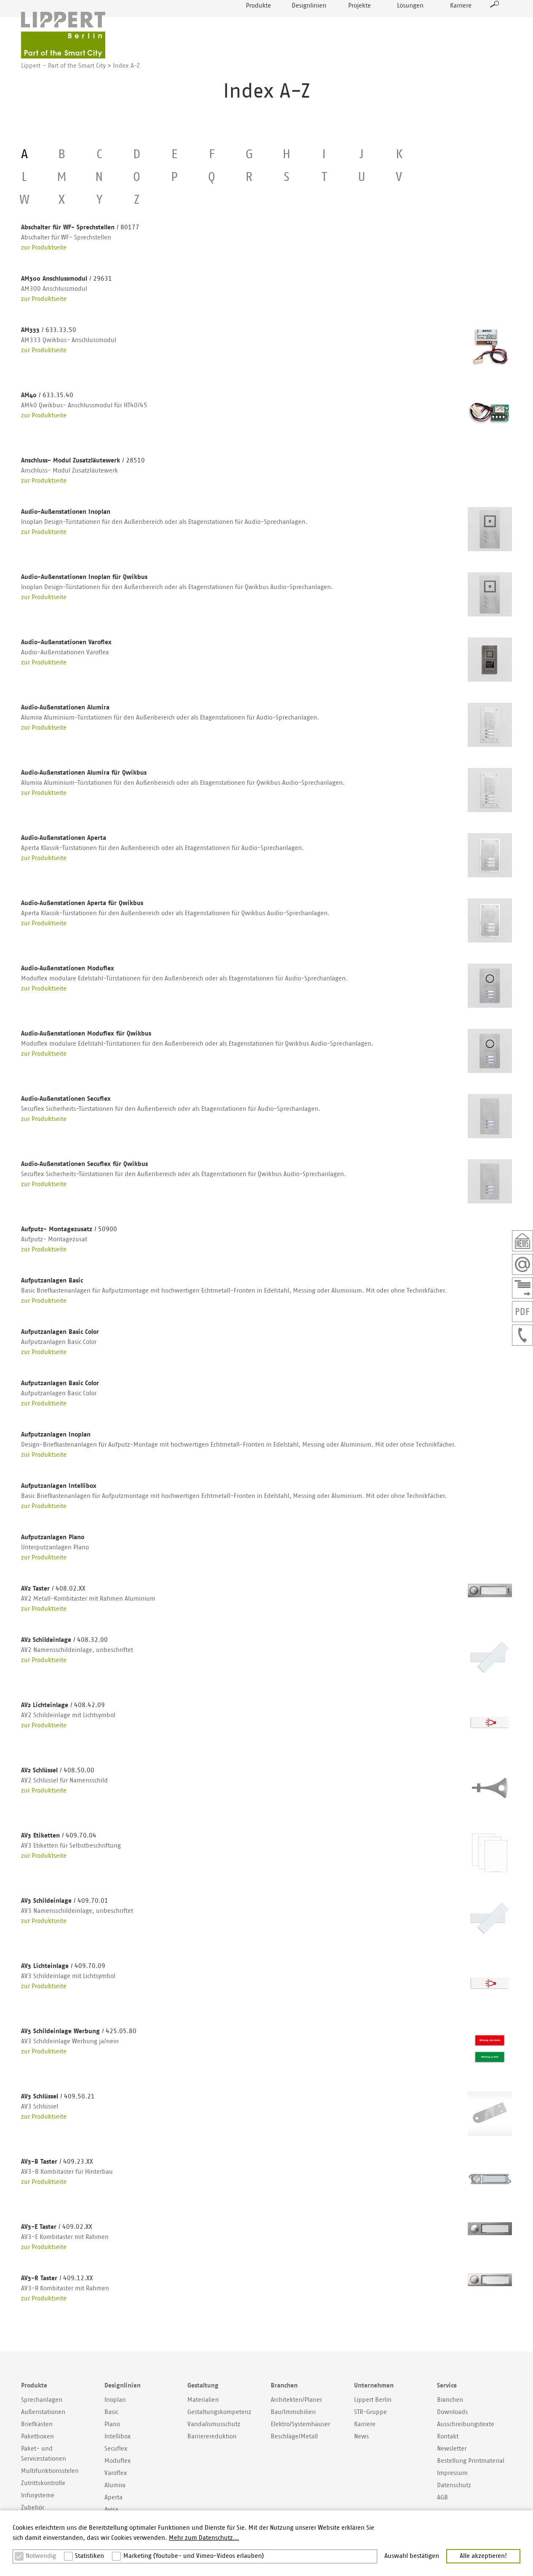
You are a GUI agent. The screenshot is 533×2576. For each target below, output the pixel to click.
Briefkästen (37, 2424)
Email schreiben (522, 1264)
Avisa (111, 2510)
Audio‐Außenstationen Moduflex (67, 968)
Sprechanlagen (41, 2400)
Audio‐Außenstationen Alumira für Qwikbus (84, 773)
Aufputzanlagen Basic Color (60, 1332)
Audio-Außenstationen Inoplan (65, 512)
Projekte (359, 25)
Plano (112, 2424)
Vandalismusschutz (213, 2424)
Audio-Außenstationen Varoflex (66, 642)
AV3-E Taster (56, 2227)
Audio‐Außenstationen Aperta (63, 838)
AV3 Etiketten (58, 1835)
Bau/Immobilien (293, 2412)
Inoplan (115, 2400)
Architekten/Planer (296, 2400)
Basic (111, 2412)
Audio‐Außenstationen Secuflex (66, 1099)
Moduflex (117, 2461)
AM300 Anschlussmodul (66, 279)
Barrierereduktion (212, 2436)
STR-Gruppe (370, 2412)
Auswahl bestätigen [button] (411, 2556)
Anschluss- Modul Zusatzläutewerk (83, 460)
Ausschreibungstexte (465, 2424)
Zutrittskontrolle (43, 2483)
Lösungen (410, 25)
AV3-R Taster (57, 2278)
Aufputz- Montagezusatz (69, 1229)
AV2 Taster (53, 1588)
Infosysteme (37, 2495)
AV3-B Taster (57, 2162)
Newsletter (522, 1240)
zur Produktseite (44, 247)
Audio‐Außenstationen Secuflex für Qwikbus (84, 1164)
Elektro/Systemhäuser (300, 2424)
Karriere (461, 25)
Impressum (452, 2473)
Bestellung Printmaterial (470, 2461)
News (361, 2436)
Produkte (258, 25)
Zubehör (32, 2507)
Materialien (203, 2400)
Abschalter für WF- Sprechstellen (80, 227)
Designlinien (309, 25)
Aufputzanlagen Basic (52, 1280)
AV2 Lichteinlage (63, 1705)
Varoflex (115, 2473)
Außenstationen (43, 2412)
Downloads (452, 2412)
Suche (494, 23)
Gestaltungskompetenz (219, 2412)
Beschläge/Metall (294, 2436)
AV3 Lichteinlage (63, 1966)
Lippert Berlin (373, 2400)
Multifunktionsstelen (50, 2471)
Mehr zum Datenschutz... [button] (204, 2538)
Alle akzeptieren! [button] (483, 2556)
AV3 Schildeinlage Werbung (78, 2031)
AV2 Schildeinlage (64, 1640)
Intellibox (117, 2436)
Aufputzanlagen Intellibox (58, 1486)
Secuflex (116, 2449)
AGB (442, 2497)
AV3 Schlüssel (58, 2096)
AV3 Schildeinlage (64, 1901)
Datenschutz (454, 2485)
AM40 (47, 395)
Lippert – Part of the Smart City (63, 66)
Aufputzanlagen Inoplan (56, 1434)
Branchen (450, 2400)
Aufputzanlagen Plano (52, 1537)
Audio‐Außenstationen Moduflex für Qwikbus (86, 1033)
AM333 (48, 330)
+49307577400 (522, 1335)
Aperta (113, 2497)
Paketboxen (37, 2436)
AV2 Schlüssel (57, 1770)
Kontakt (447, 2436)
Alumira (114, 2485)
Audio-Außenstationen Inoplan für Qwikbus (84, 577)
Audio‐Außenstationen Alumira (65, 707)
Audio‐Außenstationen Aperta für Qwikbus (82, 903)
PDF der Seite (522, 1311)
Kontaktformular (522, 1288)
